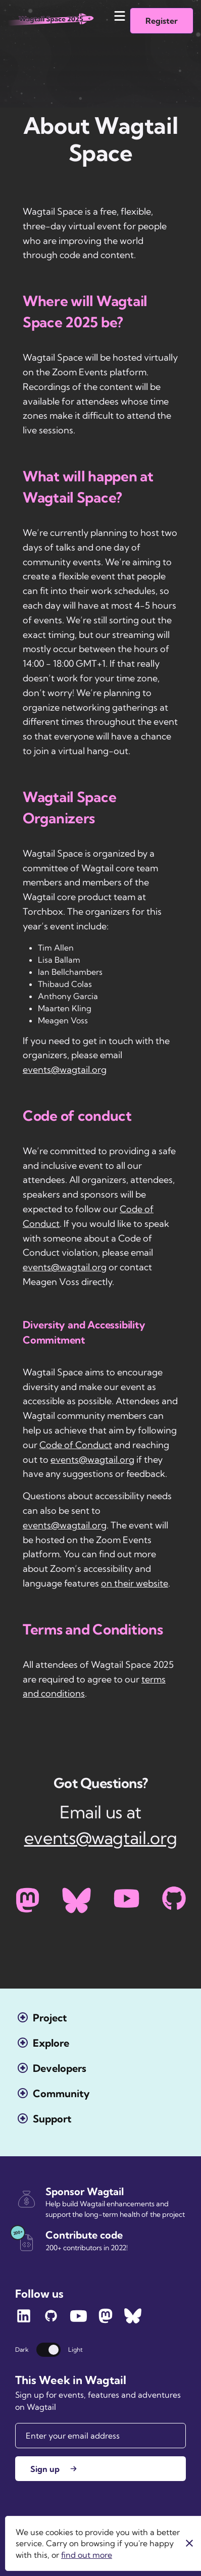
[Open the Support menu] (44, 2118)
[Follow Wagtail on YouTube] (78, 2321)
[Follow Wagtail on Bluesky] (132, 2321)
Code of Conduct (75, 1445)
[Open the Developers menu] (52, 2068)
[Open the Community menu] (53, 2093)
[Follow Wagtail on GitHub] (51, 2321)
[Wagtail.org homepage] (51, 23)
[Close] (189, 2543)
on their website (134, 1583)
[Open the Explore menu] (43, 2043)
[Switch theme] (48, 2350)
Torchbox (32, 2540)
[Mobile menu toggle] (120, 16)
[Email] (100, 2435)
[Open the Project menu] (42, 2017)
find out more (86, 2555)
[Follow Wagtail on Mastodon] (105, 2321)
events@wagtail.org (65, 1069)
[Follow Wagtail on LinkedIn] (23, 2321)
